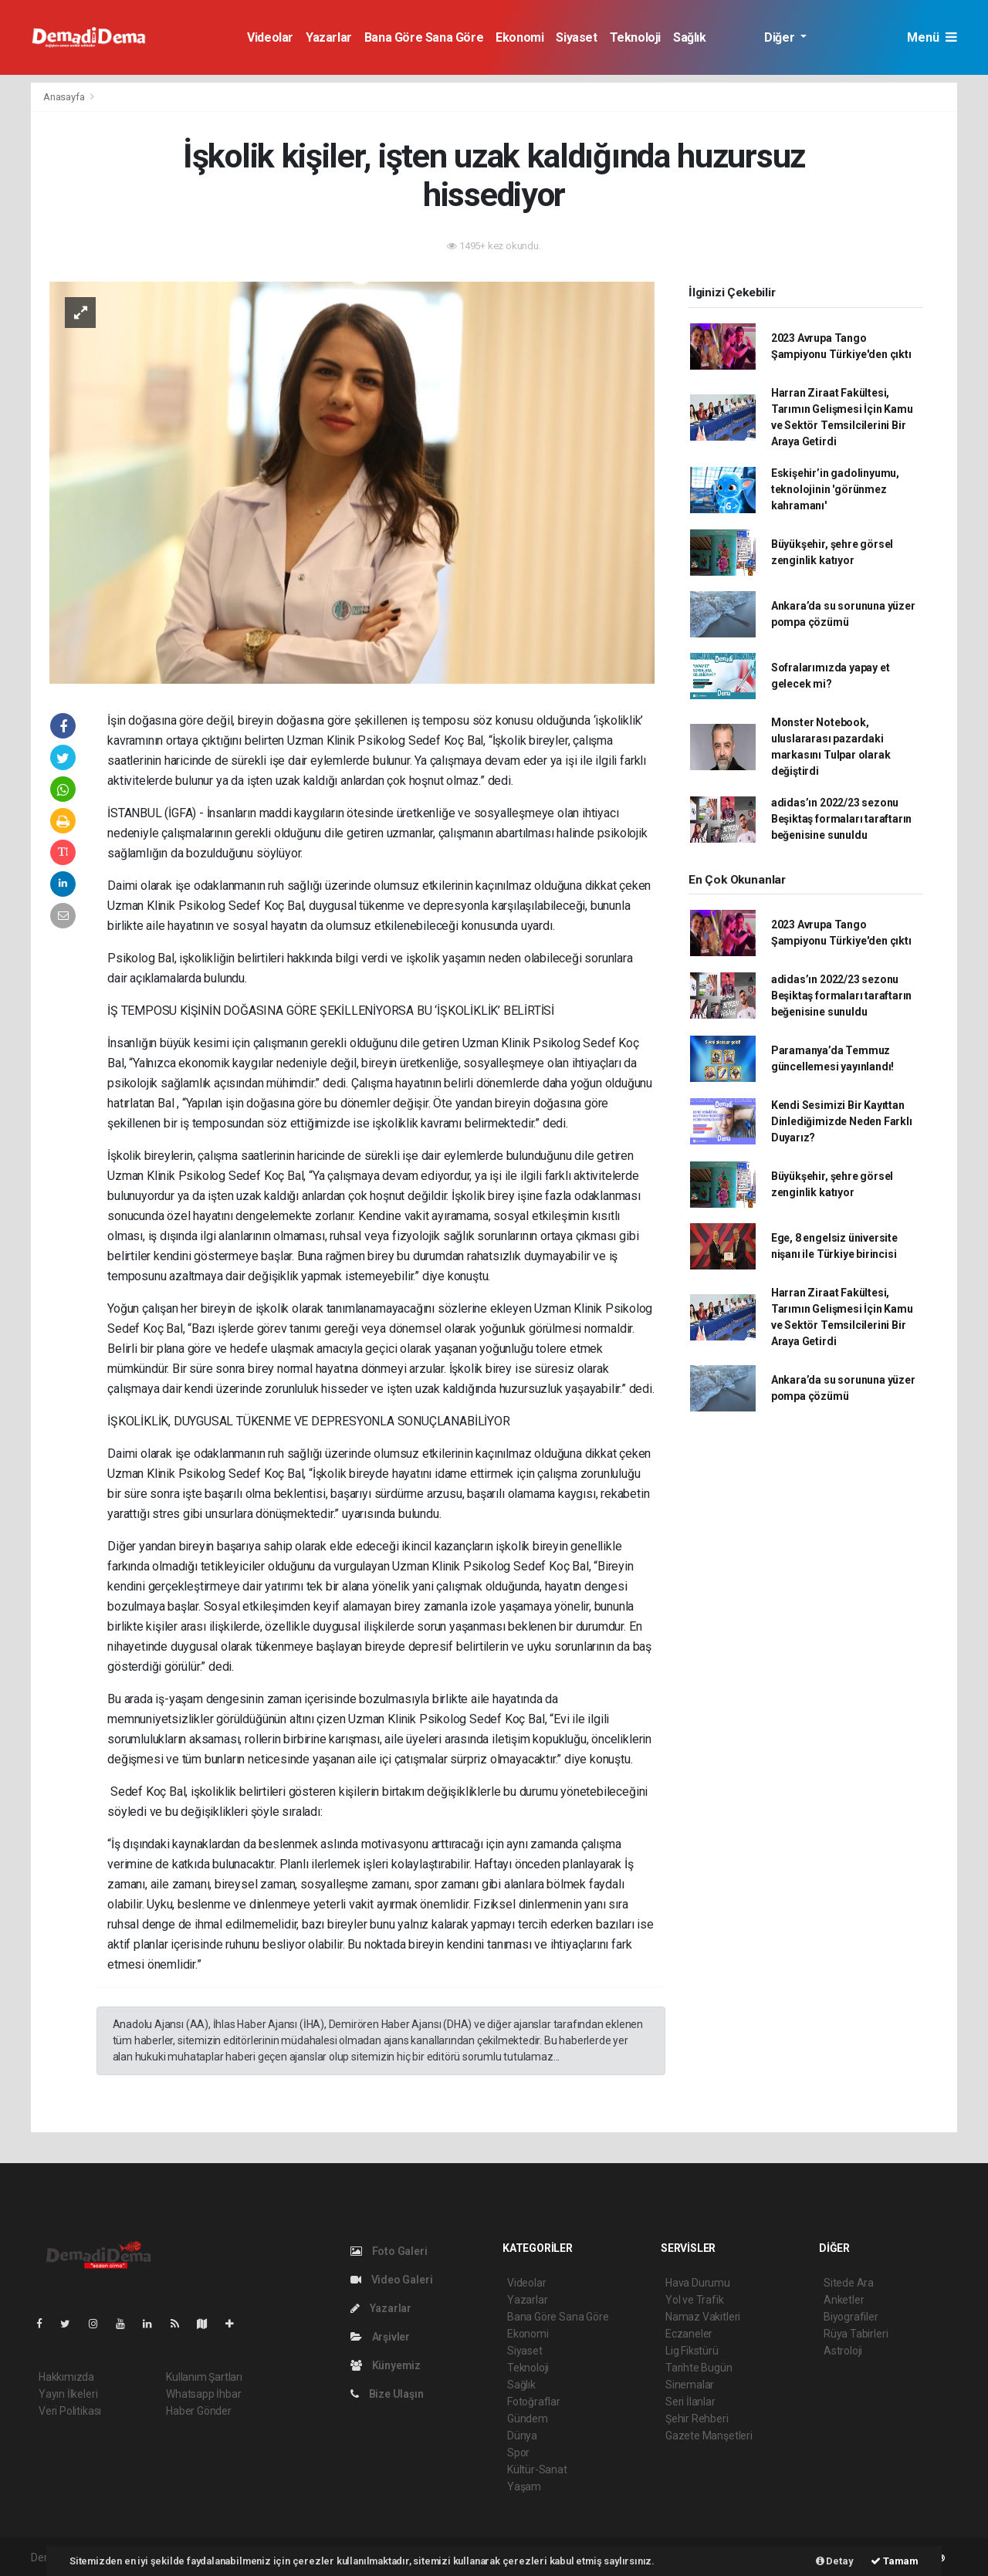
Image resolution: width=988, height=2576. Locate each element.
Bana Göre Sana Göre (423, 37)
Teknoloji (635, 37)
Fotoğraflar (533, 2401)
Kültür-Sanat (537, 2469)
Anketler (844, 2300)
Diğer (780, 37)
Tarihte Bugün (699, 2367)
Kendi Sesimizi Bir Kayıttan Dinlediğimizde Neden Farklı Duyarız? (841, 1121)
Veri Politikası (70, 2411)
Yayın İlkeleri (68, 2394)
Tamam (895, 2561)
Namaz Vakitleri (702, 2317)
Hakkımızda (66, 2377)
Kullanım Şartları (204, 2377)
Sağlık (689, 37)
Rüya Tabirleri (856, 2334)
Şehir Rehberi (697, 2418)
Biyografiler (851, 2317)
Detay (835, 2561)
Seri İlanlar (690, 2401)
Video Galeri (391, 2279)
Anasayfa (64, 97)
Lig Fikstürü (692, 2350)
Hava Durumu (697, 2283)
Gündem (527, 2418)
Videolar (270, 37)
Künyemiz (385, 2365)
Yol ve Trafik (694, 2300)
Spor (518, 2452)
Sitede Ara (849, 2283)
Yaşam (524, 2486)
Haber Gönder (199, 2411)
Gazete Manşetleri (709, 2435)
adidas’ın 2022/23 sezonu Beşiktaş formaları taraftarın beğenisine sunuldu (841, 818)
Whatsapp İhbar (203, 2394)
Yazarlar (329, 37)
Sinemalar (689, 2384)
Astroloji (843, 2350)
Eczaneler (688, 2334)
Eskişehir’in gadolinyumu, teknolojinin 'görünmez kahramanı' (835, 489)
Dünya (522, 2435)
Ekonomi (519, 37)
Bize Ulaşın (387, 2394)
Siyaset (576, 37)
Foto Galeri (389, 2251)
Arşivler (380, 2337)
